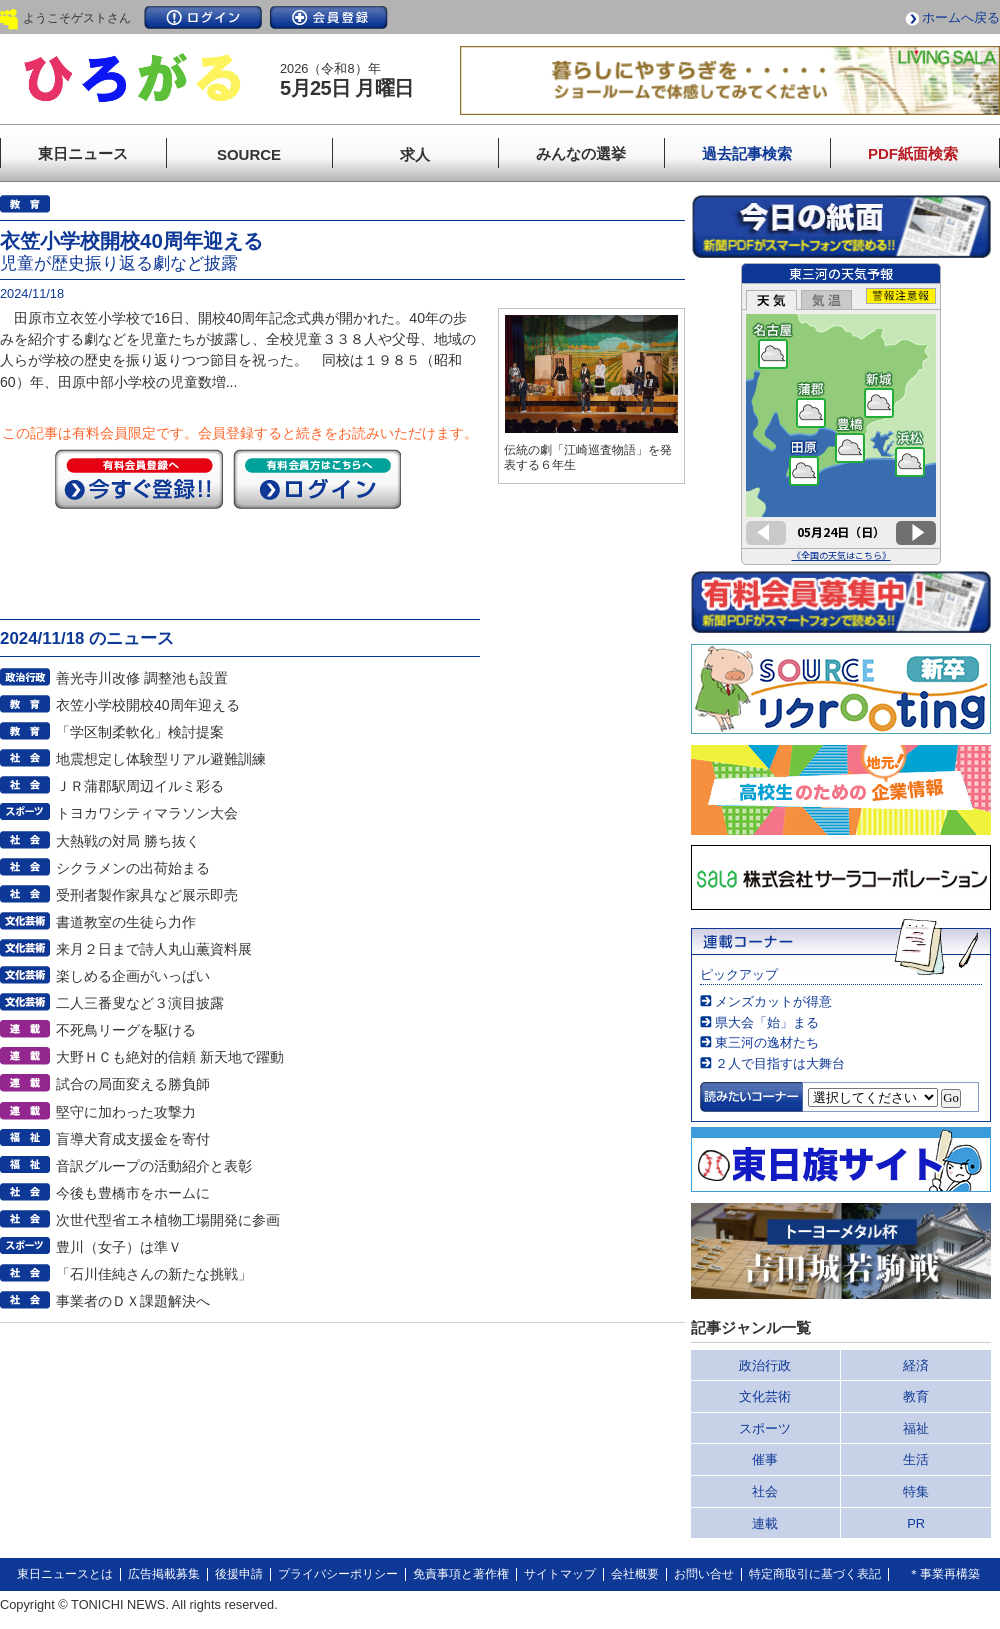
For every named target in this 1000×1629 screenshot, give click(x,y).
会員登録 (329, 17)
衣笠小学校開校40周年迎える (148, 705)
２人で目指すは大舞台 (780, 1063)
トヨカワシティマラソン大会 (147, 813)
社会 (765, 1491)
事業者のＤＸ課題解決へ (133, 1301)
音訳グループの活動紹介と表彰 (154, 1166)
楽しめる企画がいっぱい (133, 976)
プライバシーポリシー (338, 1574)
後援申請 (239, 1574)
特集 (916, 1491)
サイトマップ (560, 1574)
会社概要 (635, 1574)
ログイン (203, 17)
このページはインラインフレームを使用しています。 (841, 414)
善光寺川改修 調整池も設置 (142, 678)
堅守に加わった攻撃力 (126, 1112)
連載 (765, 1523)
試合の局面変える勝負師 (133, 1084)
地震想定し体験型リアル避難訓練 (161, 759)
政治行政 (765, 1365)
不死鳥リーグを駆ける (126, 1030)
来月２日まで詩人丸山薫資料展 (154, 949)
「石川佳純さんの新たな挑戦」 (154, 1274)
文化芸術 (765, 1396)
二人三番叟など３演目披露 (140, 1003)
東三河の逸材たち (767, 1042)
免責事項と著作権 (461, 1574)
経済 (916, 1365)
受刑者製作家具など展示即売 (147, 895)
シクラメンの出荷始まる (133, 868)
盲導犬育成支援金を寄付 (133, 1139)
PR (916, 1523)
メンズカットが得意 (773, 1001)
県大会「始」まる (767, 1022)
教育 (916, 1396)
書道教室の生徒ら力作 (126, 922)
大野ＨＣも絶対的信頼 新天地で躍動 (170, 1057)
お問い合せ (704, 1574)
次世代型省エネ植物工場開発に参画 (168, 1220)
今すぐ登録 (139, 479)
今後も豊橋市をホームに (133, 1193)
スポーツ (765, 1428)
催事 (765, 1459)
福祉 (916, 1428)
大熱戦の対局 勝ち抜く (128, 841)
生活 (916, 1459)
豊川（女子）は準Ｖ (119, 1247)
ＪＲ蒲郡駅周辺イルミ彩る (140, 786)
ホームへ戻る (961, 17)
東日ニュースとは (65, 1574)
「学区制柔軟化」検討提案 (140, 732)
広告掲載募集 (164, 1574)
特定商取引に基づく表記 (815, 1574)
